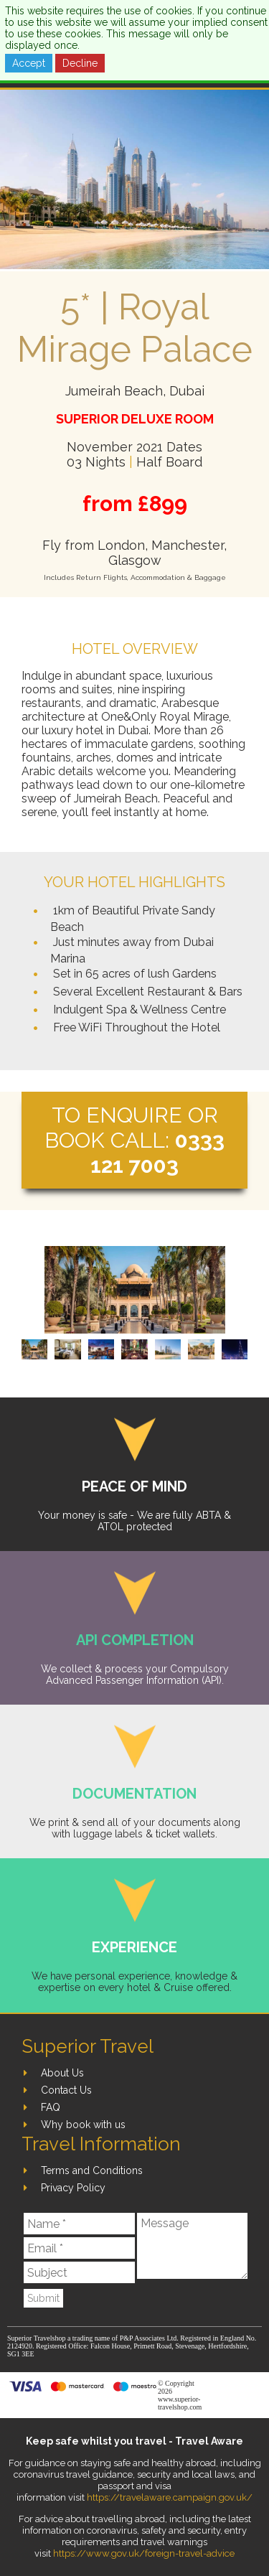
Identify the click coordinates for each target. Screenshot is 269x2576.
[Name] (79, 2223)
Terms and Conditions (92, 2170)
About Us (62, 2073)
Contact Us (66, 2090)
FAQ (50, 2107)
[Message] (192, 2246)
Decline (80, 63)
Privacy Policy (73, 2187)
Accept (28, 63)
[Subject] (79, 2272)
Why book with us (83, 2124)
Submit (43, 2298)
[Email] (79, 2248)
